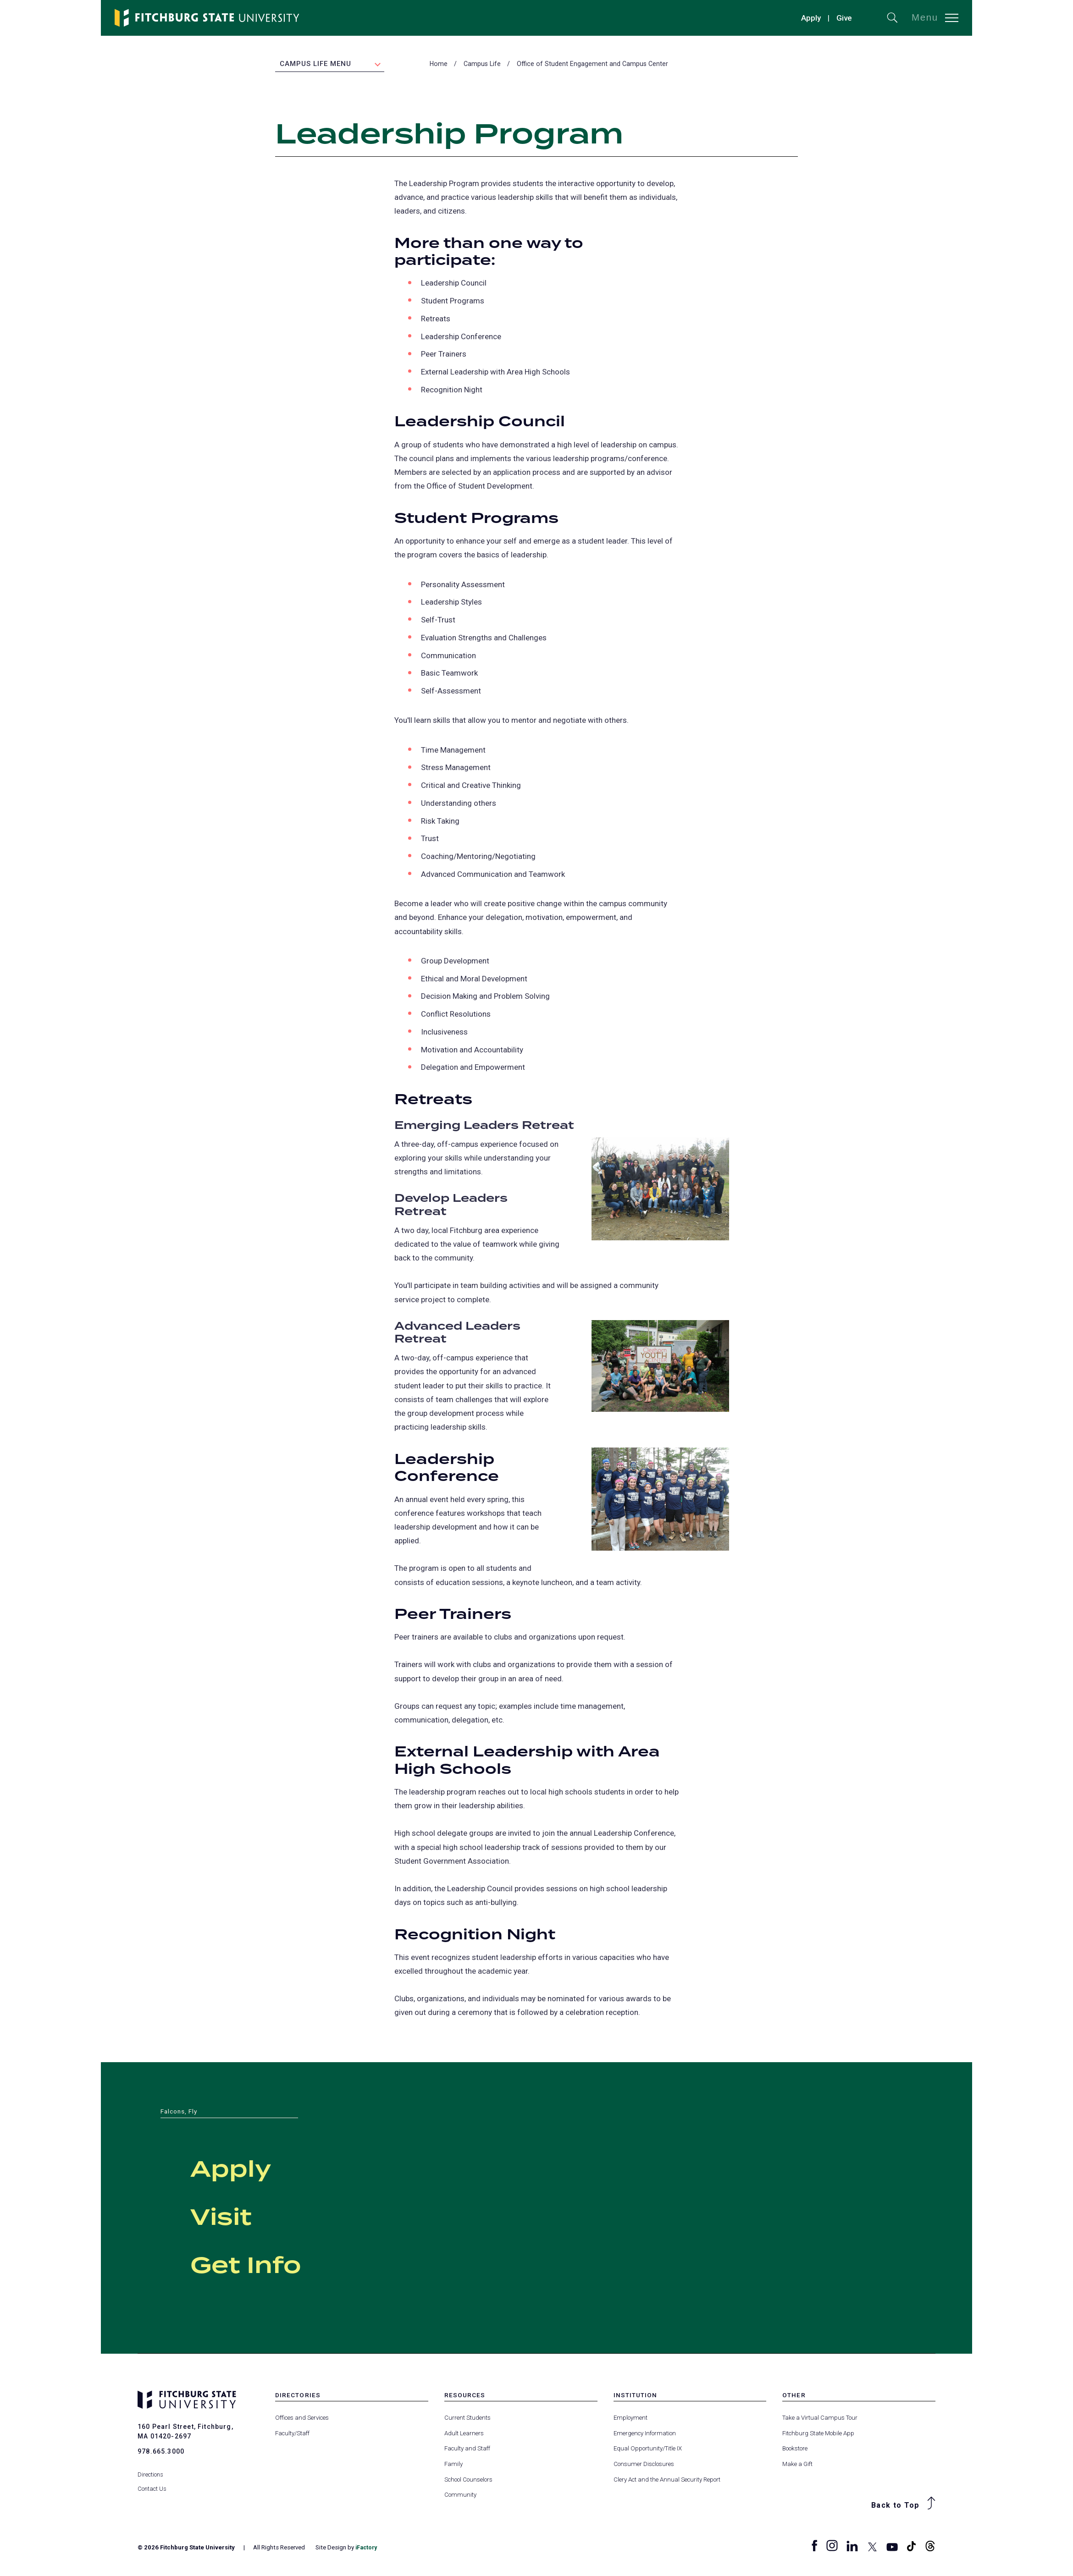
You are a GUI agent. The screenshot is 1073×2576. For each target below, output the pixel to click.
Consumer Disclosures (644, 2464)
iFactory (367, 2548)
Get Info (269, 2264)
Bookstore (795, 2449)
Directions (151, 2468)
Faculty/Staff (292, 2434)
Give (844, 17)
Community (460, 2496)
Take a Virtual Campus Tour (819, 2418)
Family (453, 2464)
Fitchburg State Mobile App (818, 2434)
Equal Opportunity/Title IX (648, 2449)
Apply (811, 17)
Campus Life (482, 64)
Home (439, 64)
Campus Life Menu (315, 65)
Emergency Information (645, 2434)
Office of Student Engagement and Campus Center (592, 64)
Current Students (467, 2418)
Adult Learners (464, 2434)
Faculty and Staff (467, 2449)
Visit (234, 2216)
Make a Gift (797, 2464)
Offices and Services (302, 2418)
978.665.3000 (161, 2452)
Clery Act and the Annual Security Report (667, 2480)
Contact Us (152, 2482)
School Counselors (468, 2480)
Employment (630, 2418)
